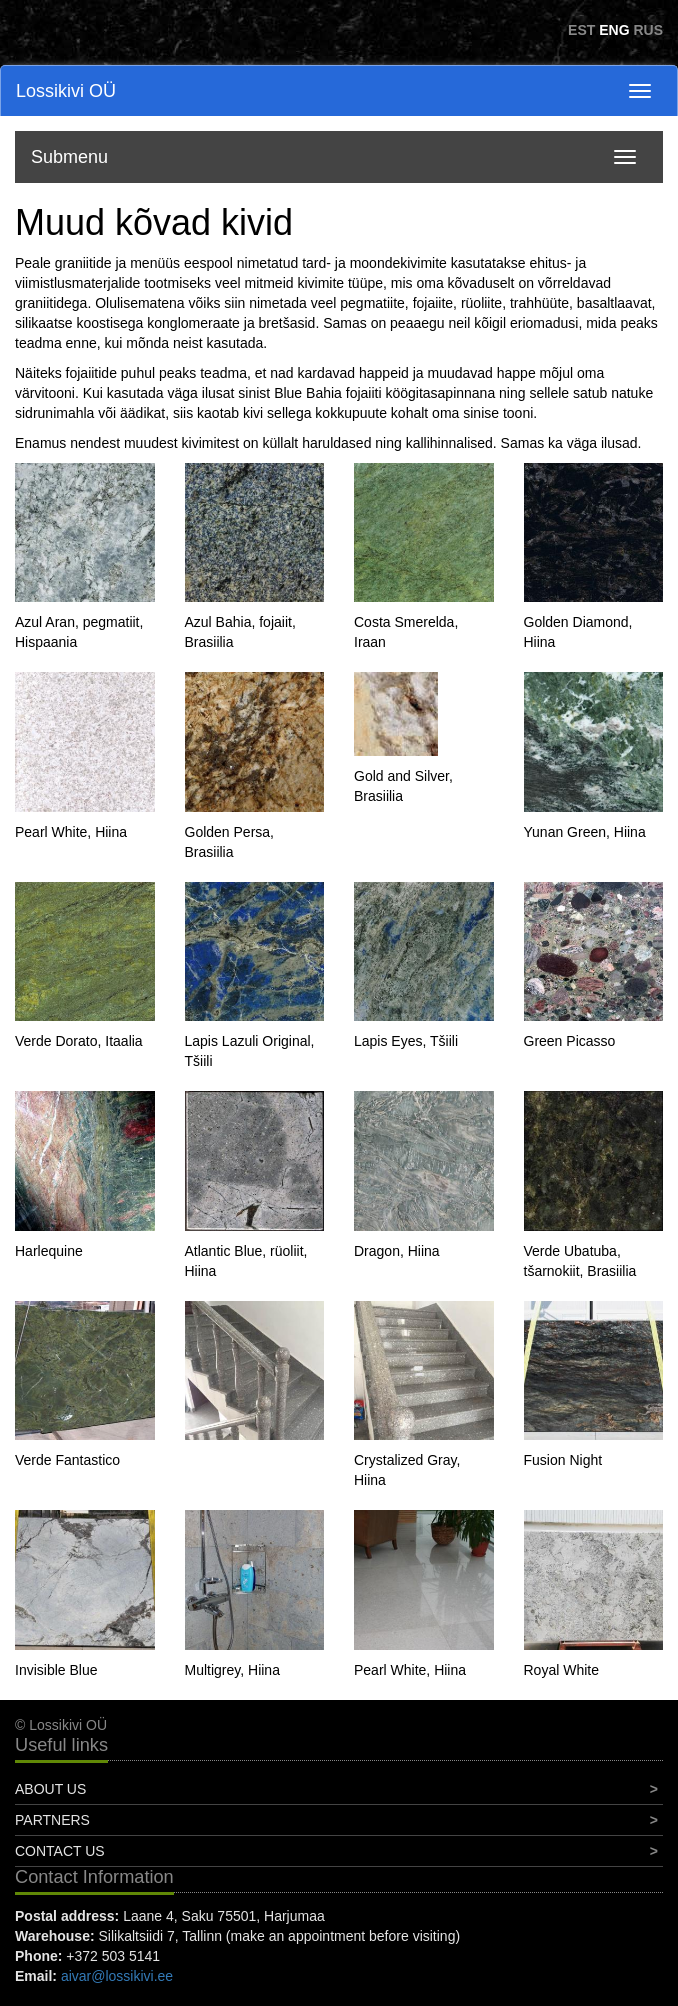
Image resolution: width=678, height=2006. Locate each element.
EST (581, 30)
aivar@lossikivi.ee (117, 1976)
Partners (52, 1820)
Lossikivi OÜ (66, 91)
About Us (50, 1789)
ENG (614, 30)
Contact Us (60, 1851)
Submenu (69, 157)
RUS (648, 30)
